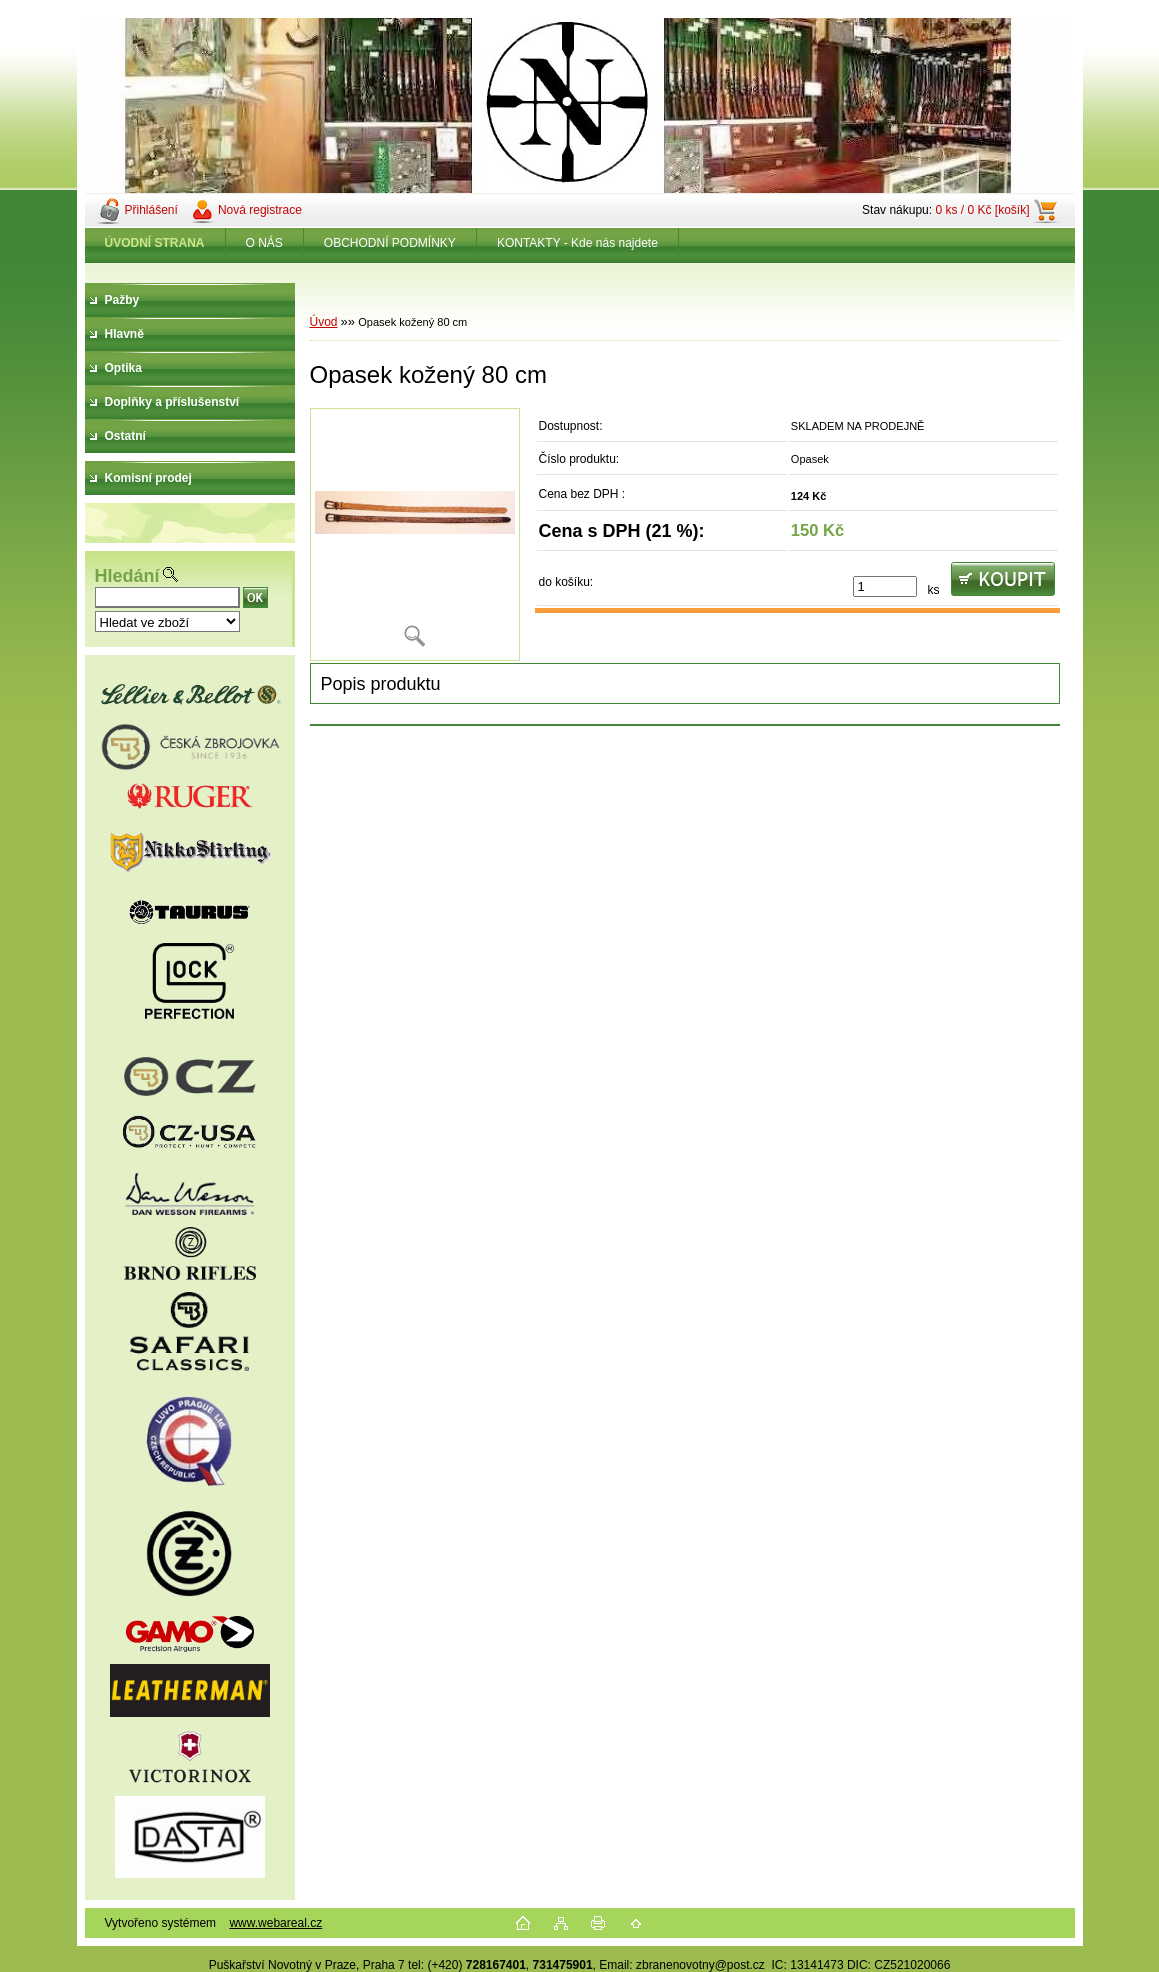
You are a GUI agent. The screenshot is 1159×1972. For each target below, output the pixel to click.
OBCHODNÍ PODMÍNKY (390, 243)
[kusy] (885, 586)
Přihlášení (151, 210)
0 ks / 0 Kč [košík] (982, 210)
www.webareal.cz (275, 1923)
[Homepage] (155, 243)
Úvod (324, 322)
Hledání (127, 576)
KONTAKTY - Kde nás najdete (577, 243)
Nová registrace (260, 210)
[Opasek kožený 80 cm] (415, 534)
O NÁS (264, 243)
